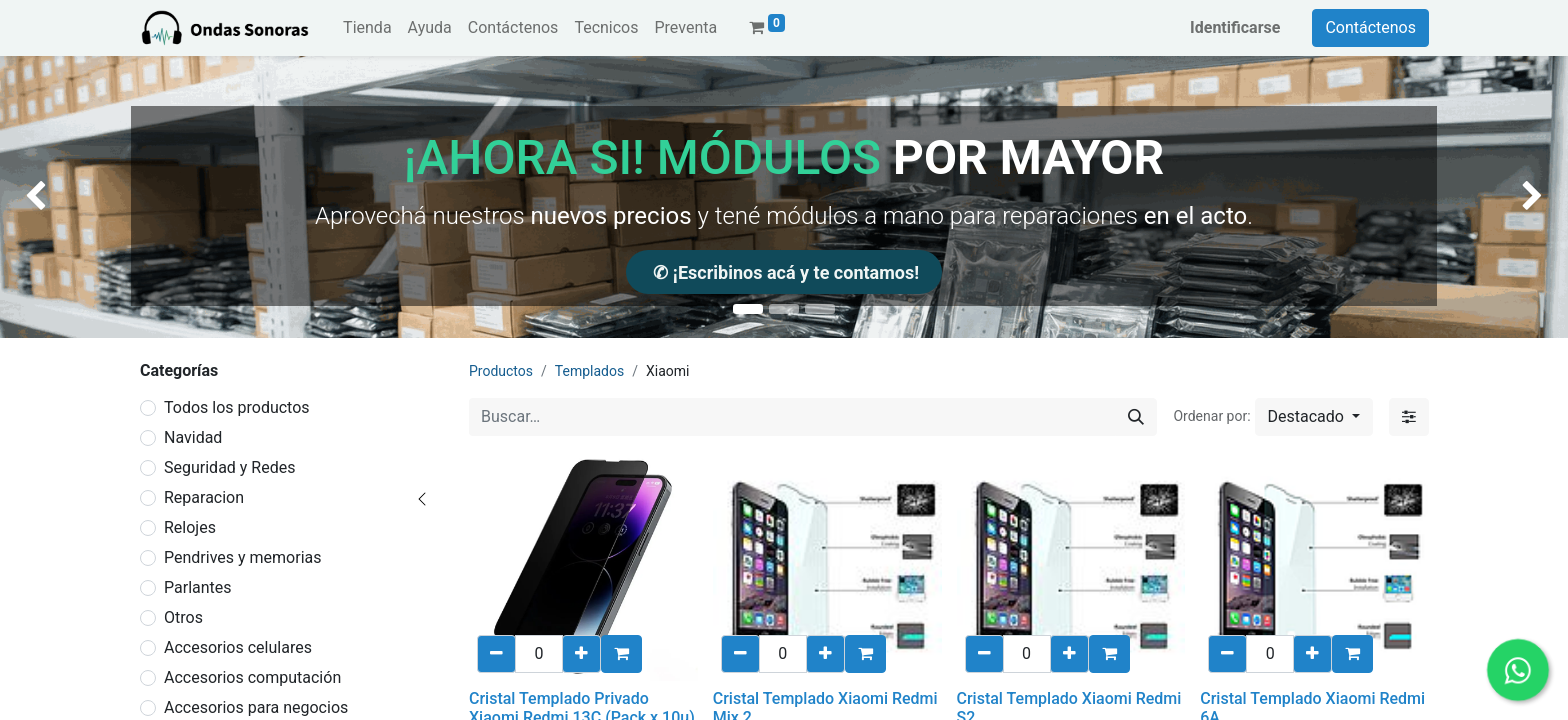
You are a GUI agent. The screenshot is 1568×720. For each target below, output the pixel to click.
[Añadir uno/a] (581, 654)
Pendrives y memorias (243, 557)
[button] (1314, 417)
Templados (589, 371)
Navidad (193, 437)
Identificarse (1235, 27)
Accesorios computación (252, 677)
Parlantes (198, 587)
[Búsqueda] (1136, 417)
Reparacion (204, 497)
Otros (183, 617)
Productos (501, 371)
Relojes (190, 527)
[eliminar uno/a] (496, 654)
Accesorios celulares (238, 647)
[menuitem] (367, 28)
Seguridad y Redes (229, 467)
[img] (62, 197)
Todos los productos (237, 407)
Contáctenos (1370, 27)
